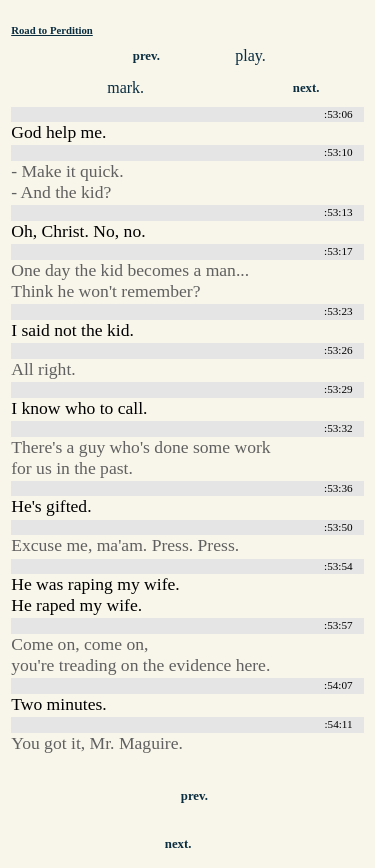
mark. (125, 87)
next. (306, 88)
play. (250, 55)
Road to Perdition (52, 30)
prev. (146, 56)
